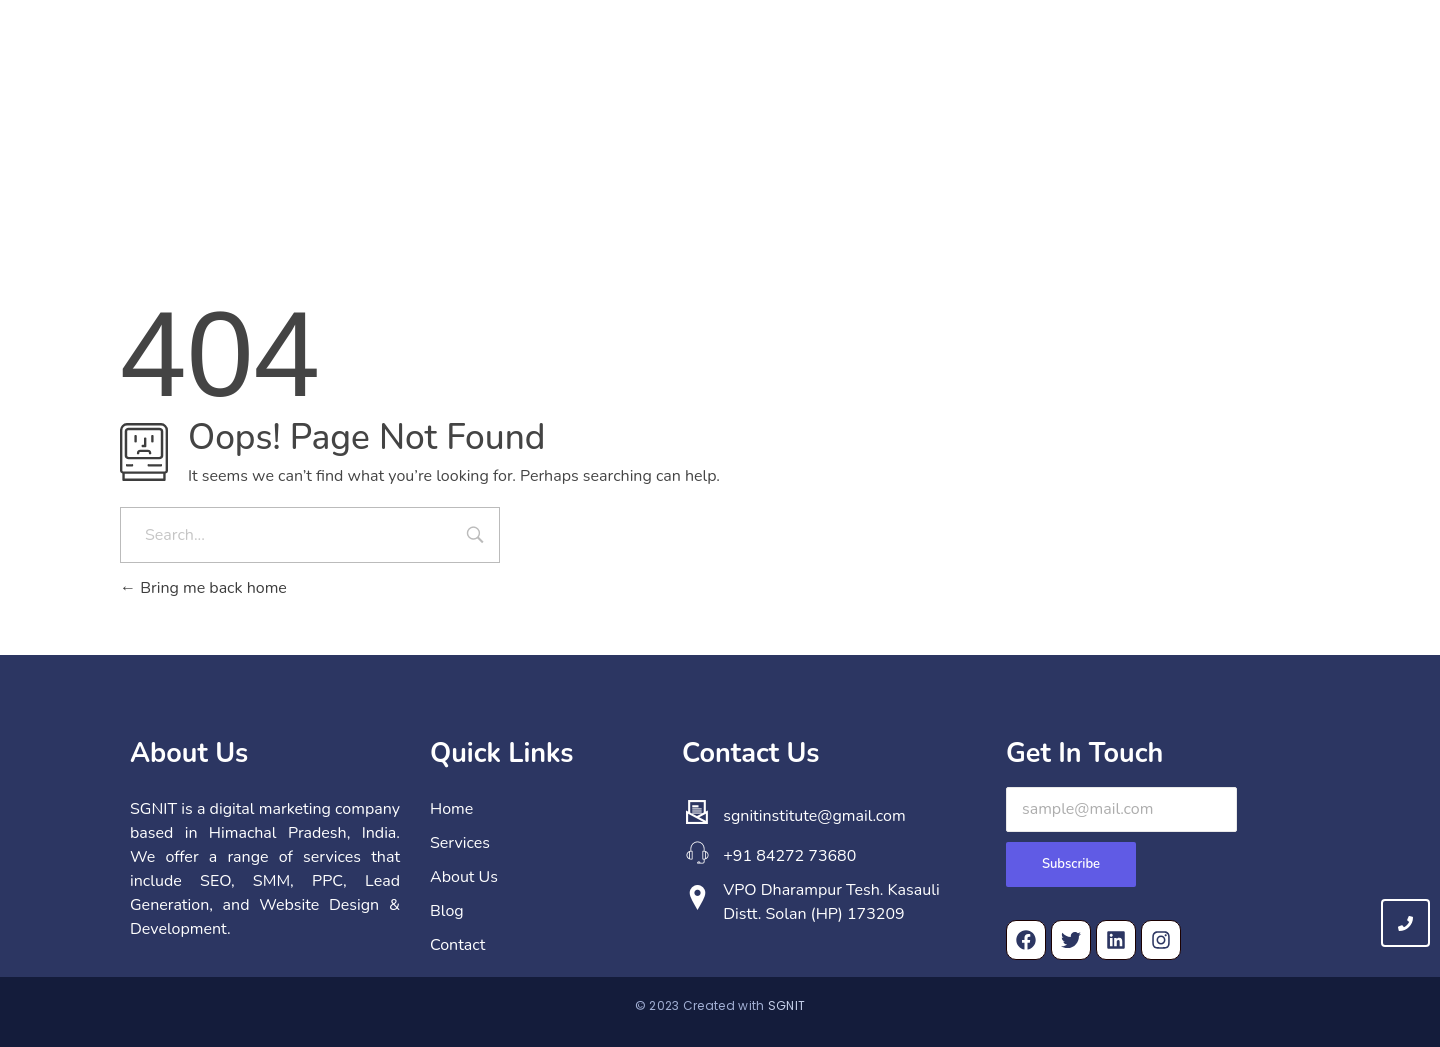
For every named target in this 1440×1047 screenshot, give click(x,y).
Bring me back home (203, 588)
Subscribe (1071, 864)
